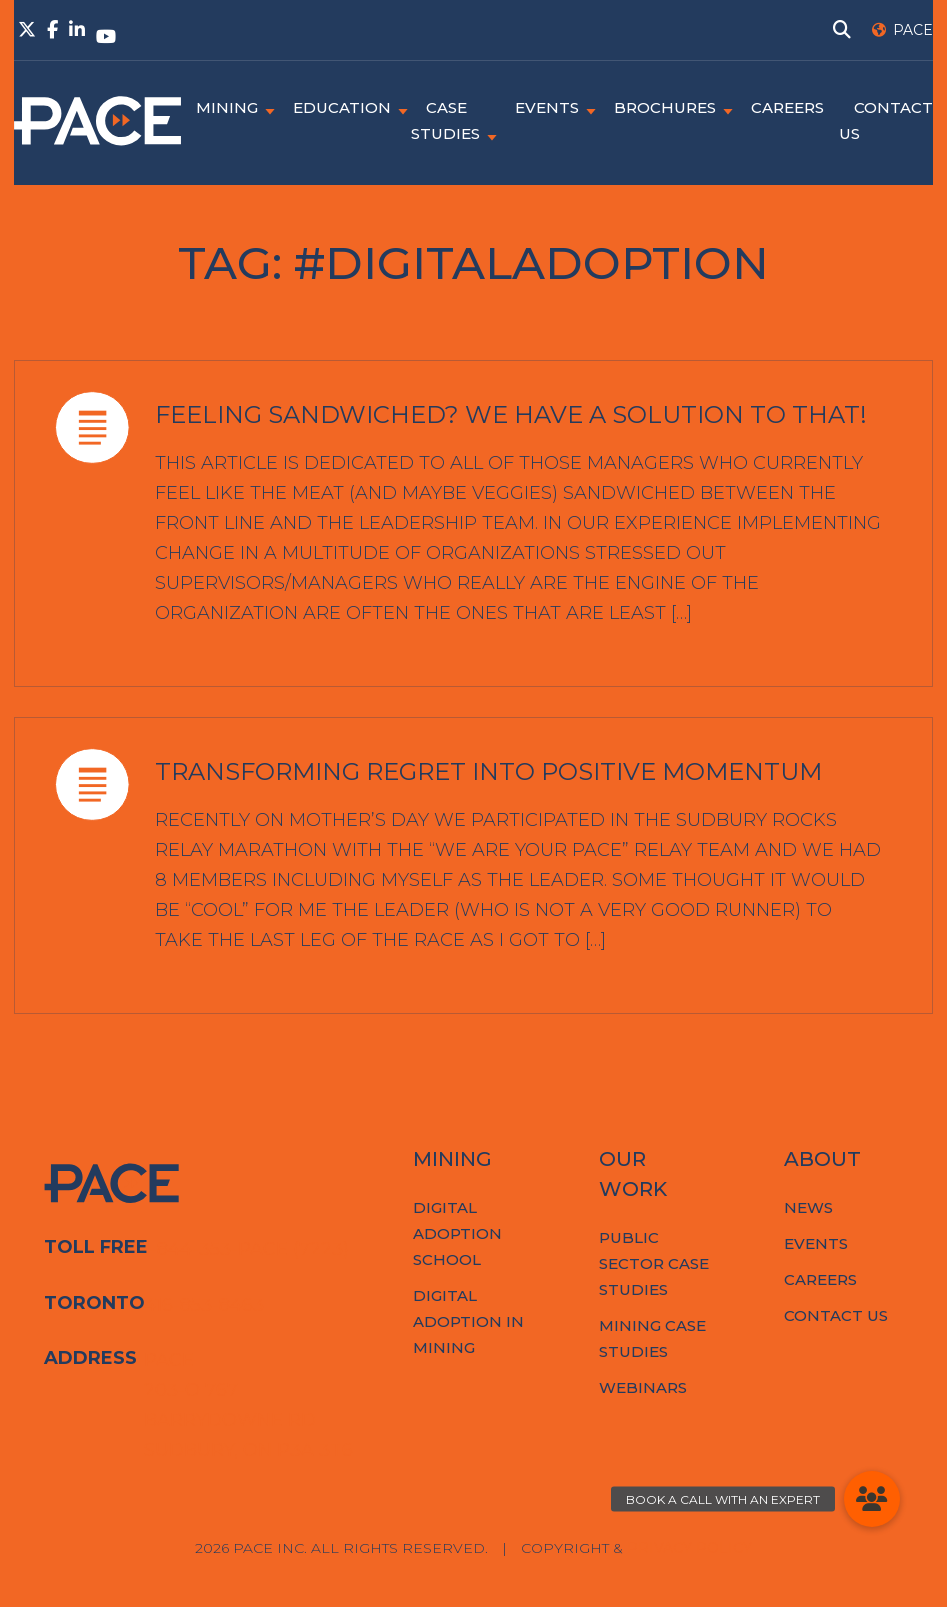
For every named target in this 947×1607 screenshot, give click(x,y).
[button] (872, 1499)
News (808, 1207)
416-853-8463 (204, 1305)
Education (342, 107)
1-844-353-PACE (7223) (246, 1249)
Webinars (643, 1387)
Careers (787, 107)
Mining (227, 107)
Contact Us (836, 1315)
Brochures (665, 107)
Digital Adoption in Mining (468, 1321)
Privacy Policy (689, 1548)
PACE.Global (97, 121)
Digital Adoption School (457, 1233)
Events (547, 107)
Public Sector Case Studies (654, 1263)
